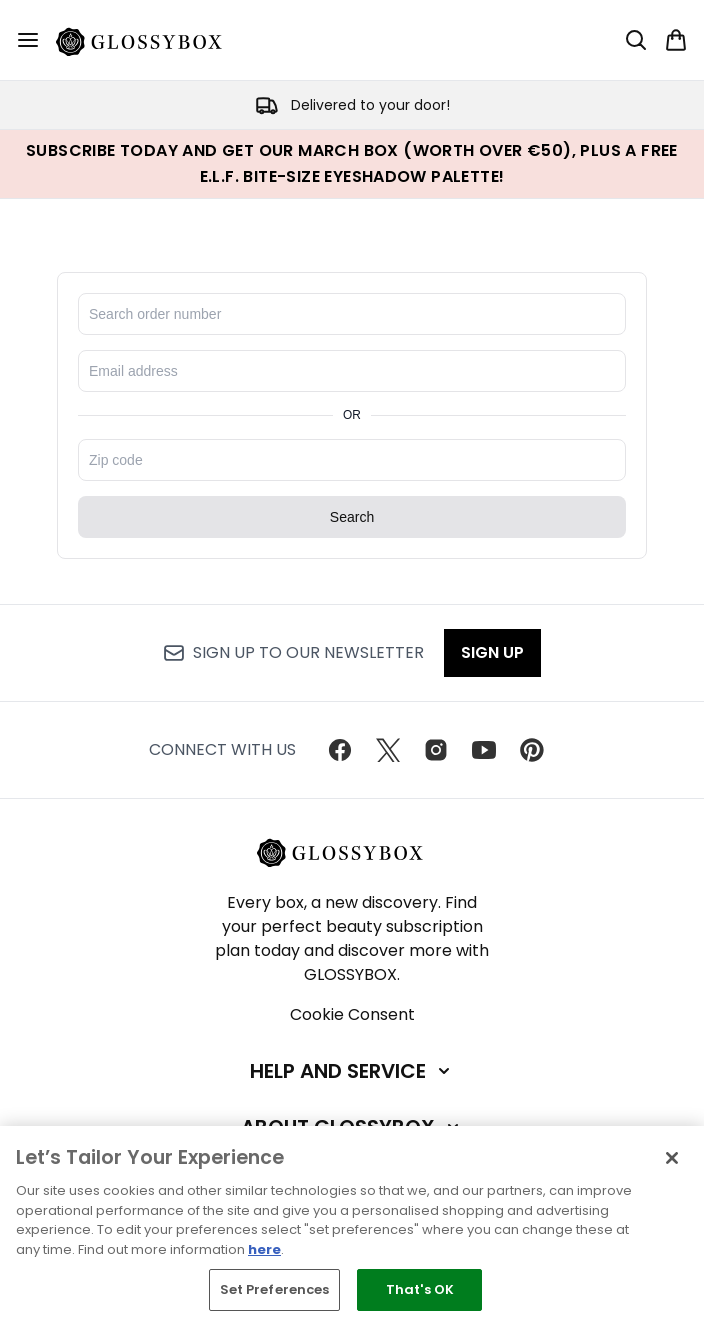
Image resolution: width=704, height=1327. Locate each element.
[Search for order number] (352, 314)
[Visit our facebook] (340, 750)
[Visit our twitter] (388, 750)
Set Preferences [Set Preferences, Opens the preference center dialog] (275, 1289)
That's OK (420, 1289)
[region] (352, 1226)
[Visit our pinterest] (532, 750)
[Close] (672, 1158)
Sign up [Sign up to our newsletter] (492, 652)
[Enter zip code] (352, 460)
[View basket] (676, 40)
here (264, 1249)
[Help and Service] (352, 1071)
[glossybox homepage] (151, 40)
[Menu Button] (28, 40)
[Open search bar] (636, 40)
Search (352, 517)
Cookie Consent (352, 1014)
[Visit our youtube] (484, 750)
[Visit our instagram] (436, 750)
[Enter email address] (352, 371)
